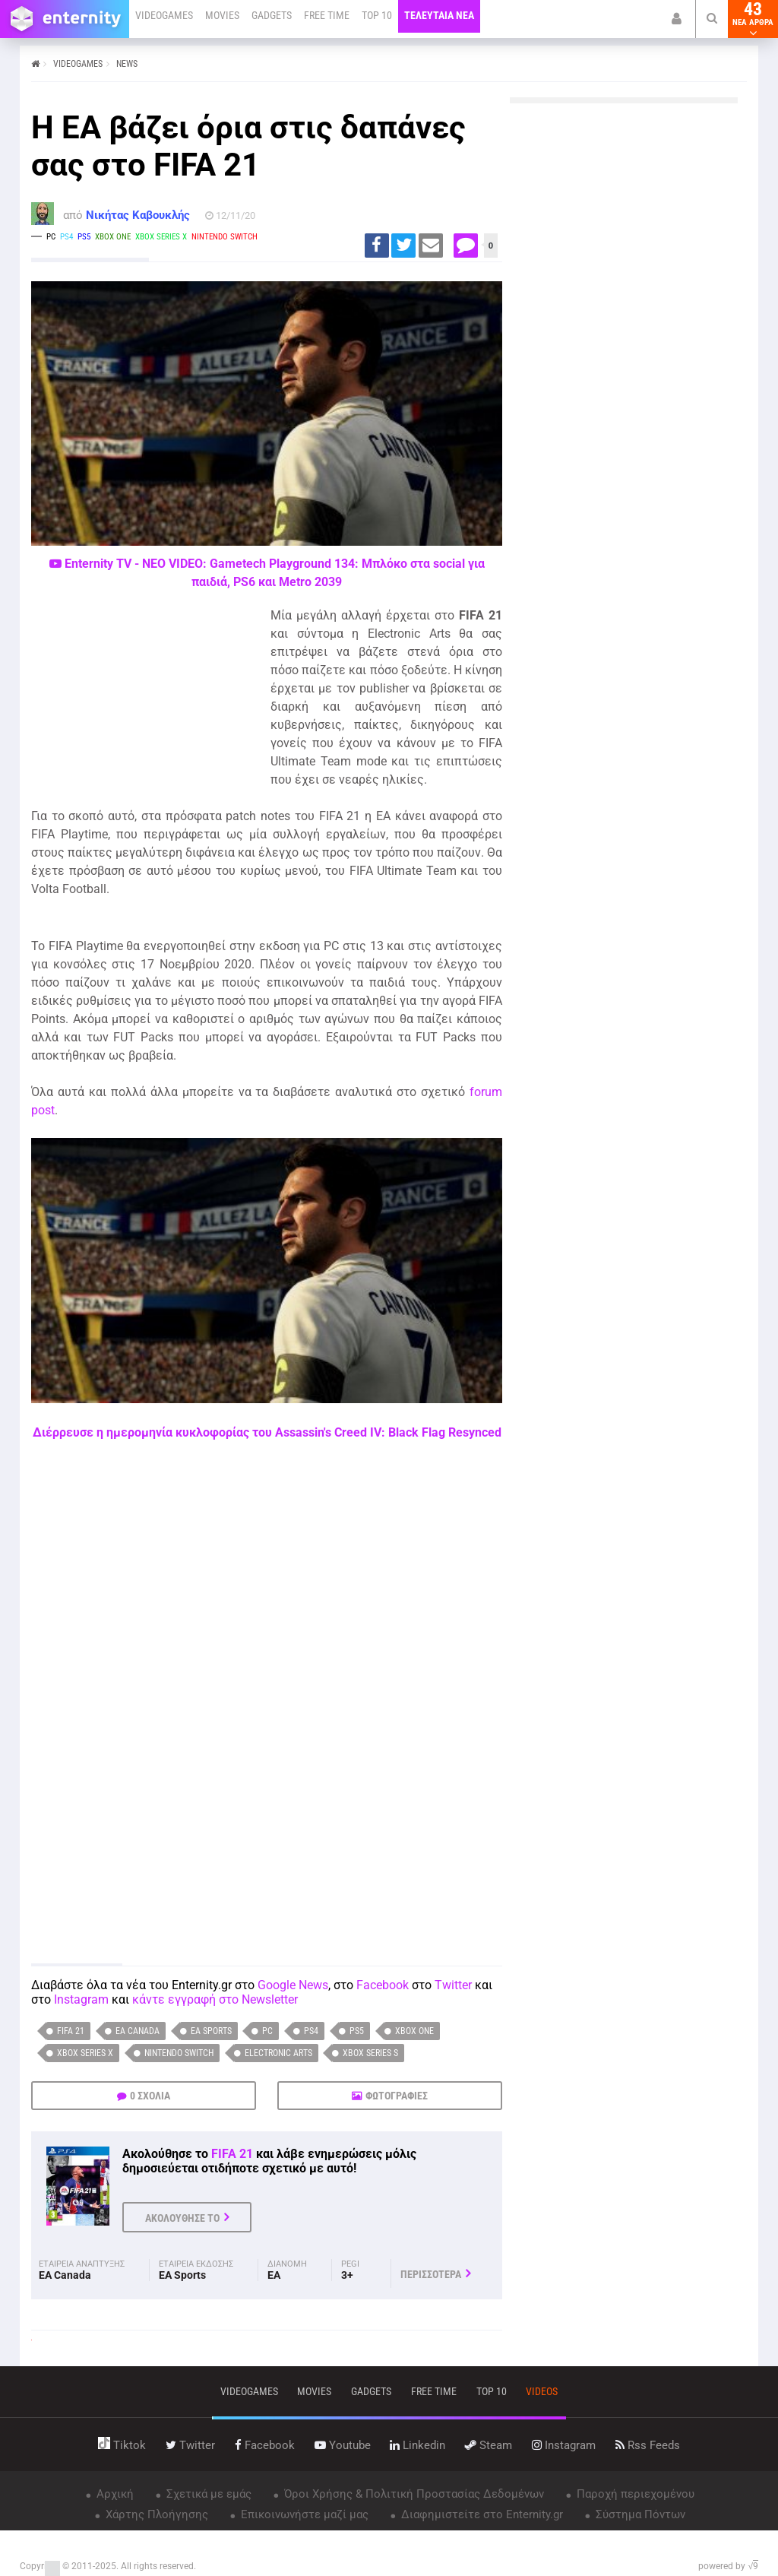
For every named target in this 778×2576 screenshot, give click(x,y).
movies (314, 2391)
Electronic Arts (278, 2053)
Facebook (382, 1985)
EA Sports (211, 2031)
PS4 (311, 2031)
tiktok (122, 2445)
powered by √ (728, 2566)
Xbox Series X (85, 2053)
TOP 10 (377, 15)
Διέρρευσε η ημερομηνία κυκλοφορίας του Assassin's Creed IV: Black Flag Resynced (267, 1432)
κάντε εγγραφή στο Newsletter (215, 1999)
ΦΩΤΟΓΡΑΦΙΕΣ (396, 2096)
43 (752, 19)
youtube (343, 2445)
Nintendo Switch (178, 2053)
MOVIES (222, 15)
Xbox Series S (370, 2053)
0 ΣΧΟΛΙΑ (150, 2096)
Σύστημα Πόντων (639, 2514)
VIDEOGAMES (164, 15)
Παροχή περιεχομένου (634, 2494)
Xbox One (414, 2031)
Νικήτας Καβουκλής (138, 215)
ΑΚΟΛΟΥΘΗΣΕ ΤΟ (182, 2218)
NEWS (127, 64)
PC (267, 2031)
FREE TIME (326, 15)
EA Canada (137, 2031)
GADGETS (271, 15)
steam (488, 2445)
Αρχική (113, 2494)
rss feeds (647, 2445)
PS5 (356, 2031)
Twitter (453, 1985)
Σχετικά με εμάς (207, 2494)
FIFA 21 (70, 2031)
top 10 (491, 2391)
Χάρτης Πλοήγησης (155, 2514)
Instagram (81, 1999)
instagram (564, 2445)
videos (542, 2391)
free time (434, 2391)
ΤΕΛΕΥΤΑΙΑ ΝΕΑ (439, 15)
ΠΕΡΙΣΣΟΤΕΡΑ (430, 2274)
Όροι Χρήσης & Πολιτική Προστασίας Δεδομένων (412, 2494)
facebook (265, 2445)
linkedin (417, 2445)
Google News (293, 1985)
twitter (190, 2445)
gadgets (371, 2391)
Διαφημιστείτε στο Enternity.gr (480, 2514)
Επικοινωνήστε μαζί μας (303, 2514)
